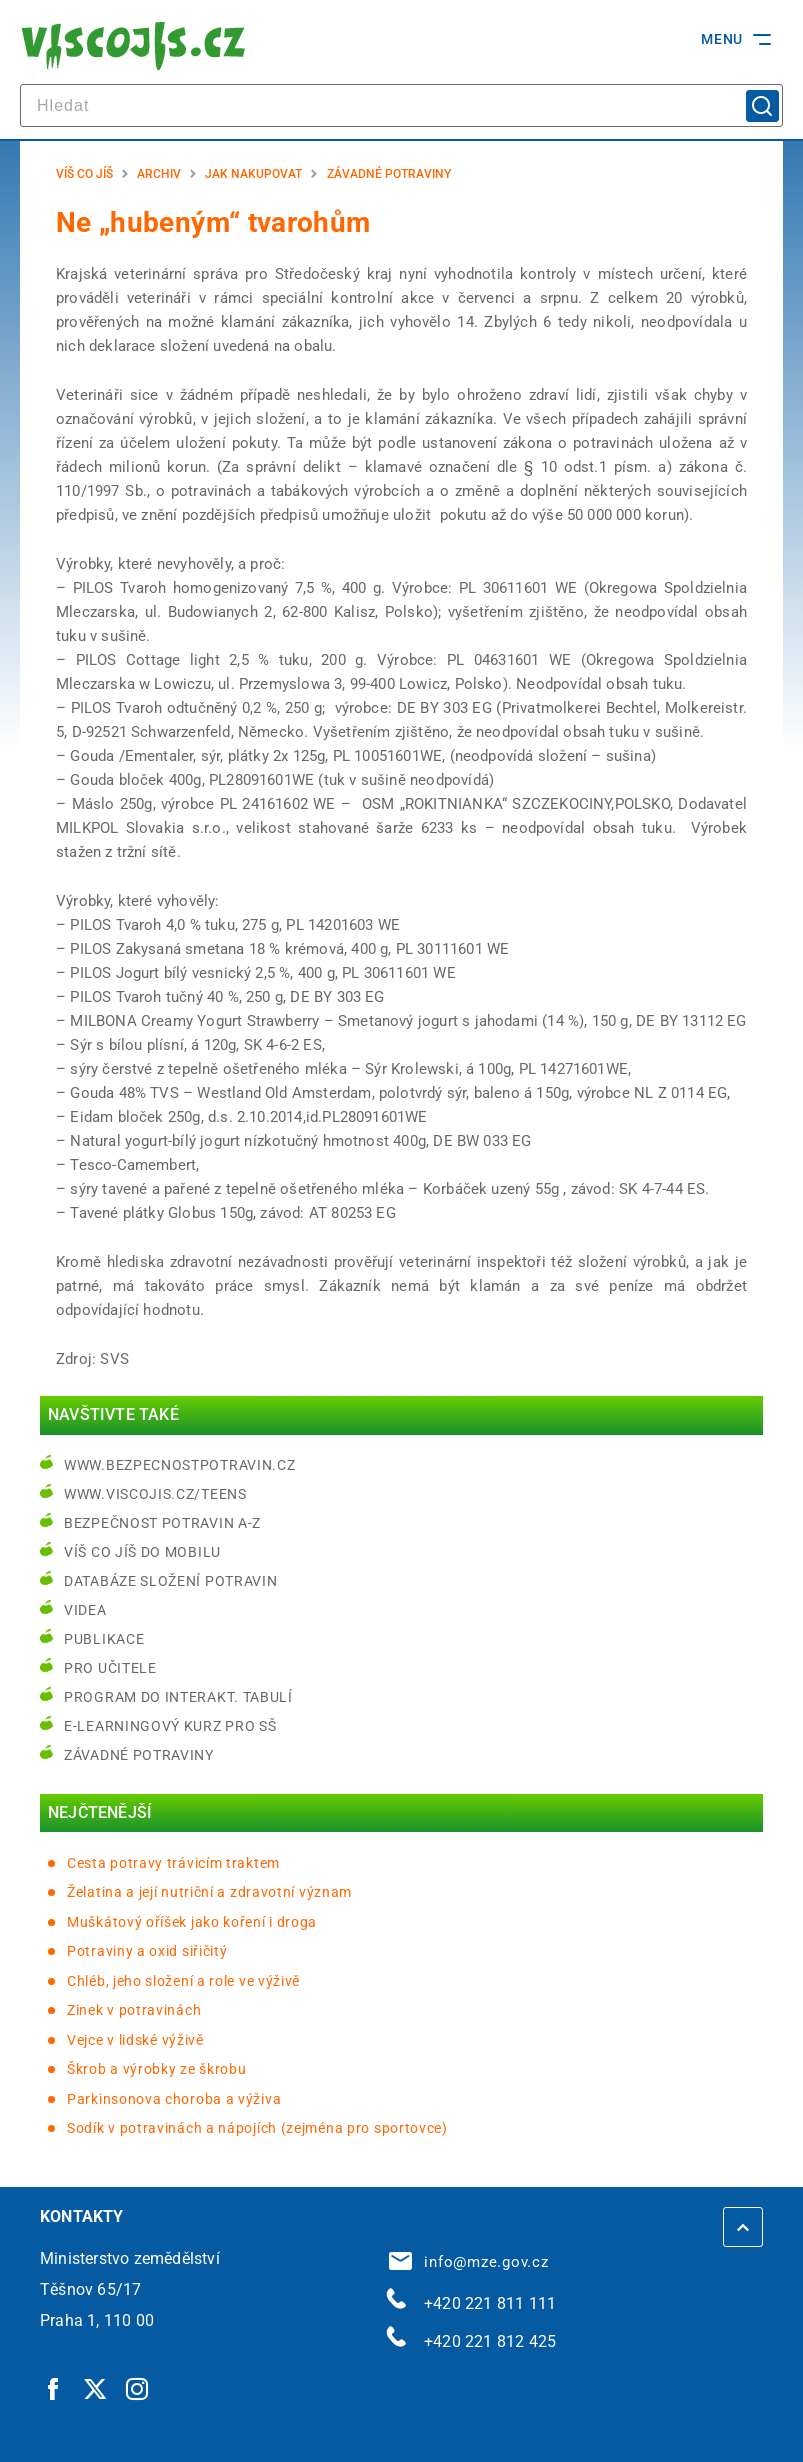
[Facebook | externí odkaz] (54, 2388)
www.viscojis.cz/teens (155, 1494)
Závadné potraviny (389, 174)
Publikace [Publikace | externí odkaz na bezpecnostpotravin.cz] (104, 1639)
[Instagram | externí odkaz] (138, 2388)
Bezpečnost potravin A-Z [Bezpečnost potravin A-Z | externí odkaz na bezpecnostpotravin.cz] (162, 1523)
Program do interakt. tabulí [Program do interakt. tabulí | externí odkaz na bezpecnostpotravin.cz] (178, 1697)
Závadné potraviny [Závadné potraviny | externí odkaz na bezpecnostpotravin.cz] (139, 1755)
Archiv (159, 174)
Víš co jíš (84, 174)
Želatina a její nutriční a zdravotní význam (209, 1892)
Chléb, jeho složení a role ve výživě (183, 1981)
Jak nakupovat (253, 174)
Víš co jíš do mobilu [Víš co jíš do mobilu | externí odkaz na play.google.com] (142, 1552)
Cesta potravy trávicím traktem (173, 1863)
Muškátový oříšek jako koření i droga (192, 1922)
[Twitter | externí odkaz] (96, 2388)
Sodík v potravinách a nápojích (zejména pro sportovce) (257, 2128)
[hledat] (401, 105)
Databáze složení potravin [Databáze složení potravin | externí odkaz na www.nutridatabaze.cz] (171, 1581)
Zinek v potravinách (134, 2010)
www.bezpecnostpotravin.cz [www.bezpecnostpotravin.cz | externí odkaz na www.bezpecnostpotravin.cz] (180, 1465)
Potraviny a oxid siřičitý (147, 1951)
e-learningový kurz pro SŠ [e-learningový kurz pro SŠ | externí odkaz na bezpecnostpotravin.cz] (170, 1726)
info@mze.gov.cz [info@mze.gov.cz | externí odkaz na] (469, 2262)
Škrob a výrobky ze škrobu (157, 2069)
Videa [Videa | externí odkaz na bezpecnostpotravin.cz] (85, 1610)
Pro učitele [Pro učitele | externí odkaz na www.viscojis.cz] (110, 1668)
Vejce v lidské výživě (135, 2040)
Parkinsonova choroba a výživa (174, 2099)
